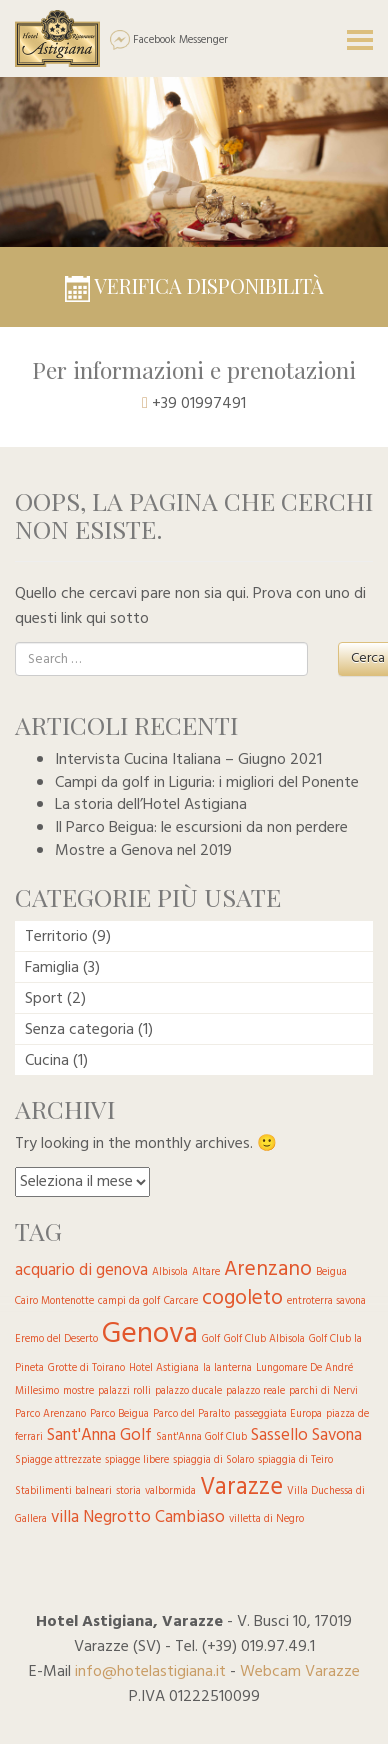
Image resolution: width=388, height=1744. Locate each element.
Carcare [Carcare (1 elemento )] (181, 1301)
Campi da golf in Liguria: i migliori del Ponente (207, 783)
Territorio (56, 937)
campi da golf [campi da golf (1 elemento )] (129, 1301)
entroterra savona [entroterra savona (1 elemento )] (326, 1301)
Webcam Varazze (300, 1672)
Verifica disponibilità (194, 285)
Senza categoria (79, 1030)
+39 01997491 (199, 404)
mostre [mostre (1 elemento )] (78, 1391)
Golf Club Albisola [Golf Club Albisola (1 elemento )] (264, 1339)
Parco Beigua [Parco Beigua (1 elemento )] (119, 1414)
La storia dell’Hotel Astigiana (151, 805)
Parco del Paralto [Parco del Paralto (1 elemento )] (191, 1414)
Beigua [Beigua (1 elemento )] (331, 1272)
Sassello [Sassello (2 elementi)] (279, 1435)
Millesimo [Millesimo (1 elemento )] (37, 1391)
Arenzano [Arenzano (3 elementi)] (268, 1269)
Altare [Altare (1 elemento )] (206, 1272)
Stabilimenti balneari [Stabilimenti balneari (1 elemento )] (63, 1491)
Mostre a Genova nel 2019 (143, 851)
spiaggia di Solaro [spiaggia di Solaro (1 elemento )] (213, 1460)
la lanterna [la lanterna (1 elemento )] (227, 1368)
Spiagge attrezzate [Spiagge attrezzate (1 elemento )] (58, 1460)
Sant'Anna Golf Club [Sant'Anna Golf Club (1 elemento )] (201, 1437)
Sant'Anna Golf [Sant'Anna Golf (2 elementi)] (99, 1435)
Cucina (47, 1061)
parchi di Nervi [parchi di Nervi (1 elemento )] (323, 1391)
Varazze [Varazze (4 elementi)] (241, 1487)
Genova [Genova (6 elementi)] (150, 1334)
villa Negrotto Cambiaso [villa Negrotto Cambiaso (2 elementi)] (138, 1517)
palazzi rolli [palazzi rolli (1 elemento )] (124, 1391)
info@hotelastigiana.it (150, 1672)
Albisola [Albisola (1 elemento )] (170, 1272)
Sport (44, 999)
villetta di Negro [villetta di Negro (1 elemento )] (266, 1519)
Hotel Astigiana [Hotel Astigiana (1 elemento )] (164, 1368)
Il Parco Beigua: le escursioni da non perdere (201, 828)
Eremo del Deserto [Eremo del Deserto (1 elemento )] (56, 1339)
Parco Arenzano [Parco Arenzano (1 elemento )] (50, 1414)
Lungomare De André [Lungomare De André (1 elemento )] (304, 1368)
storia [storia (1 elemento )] (128, 1491)
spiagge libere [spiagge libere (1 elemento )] (137, 1460)
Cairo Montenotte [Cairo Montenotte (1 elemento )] (54, 1301)
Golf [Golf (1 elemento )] (211, 1339)
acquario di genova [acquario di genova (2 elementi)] (81, 1270)
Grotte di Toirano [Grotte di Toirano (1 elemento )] (86, 1368)
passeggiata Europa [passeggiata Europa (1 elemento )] (278, 1414)
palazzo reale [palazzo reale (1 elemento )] (255, 1391)
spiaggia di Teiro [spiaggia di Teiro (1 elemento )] (295, 1460)
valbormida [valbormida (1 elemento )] (170, 1491)
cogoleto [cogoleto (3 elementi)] (242, 1298)
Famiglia (52, 968)
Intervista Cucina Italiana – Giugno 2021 (188, 760)
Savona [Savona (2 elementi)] (337, 1435)
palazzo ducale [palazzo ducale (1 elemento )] (188, 1391)
